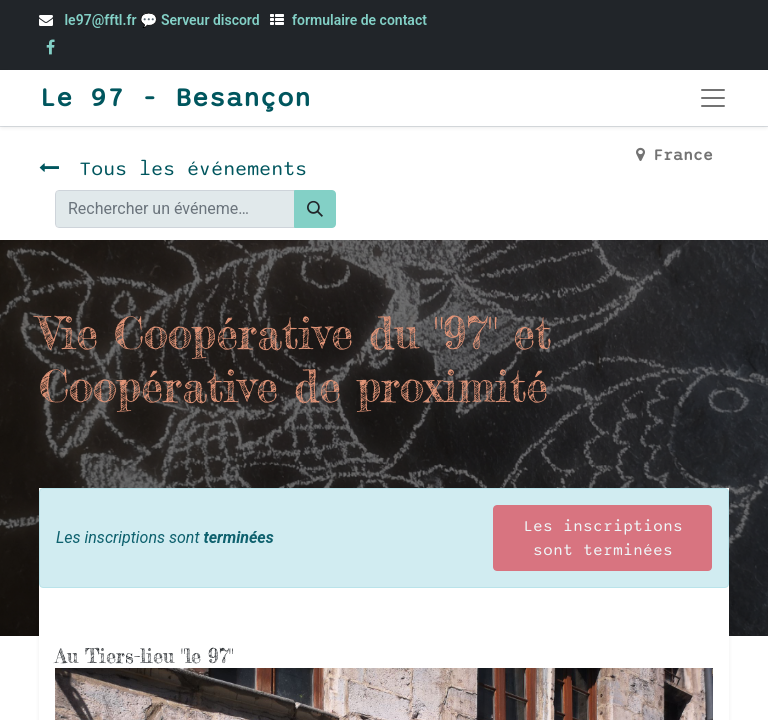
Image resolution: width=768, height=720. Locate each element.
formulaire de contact (359, 20)
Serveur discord (212, 20)
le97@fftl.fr (100, 20)
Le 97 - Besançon (175, 98)
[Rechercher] (315, 209)
